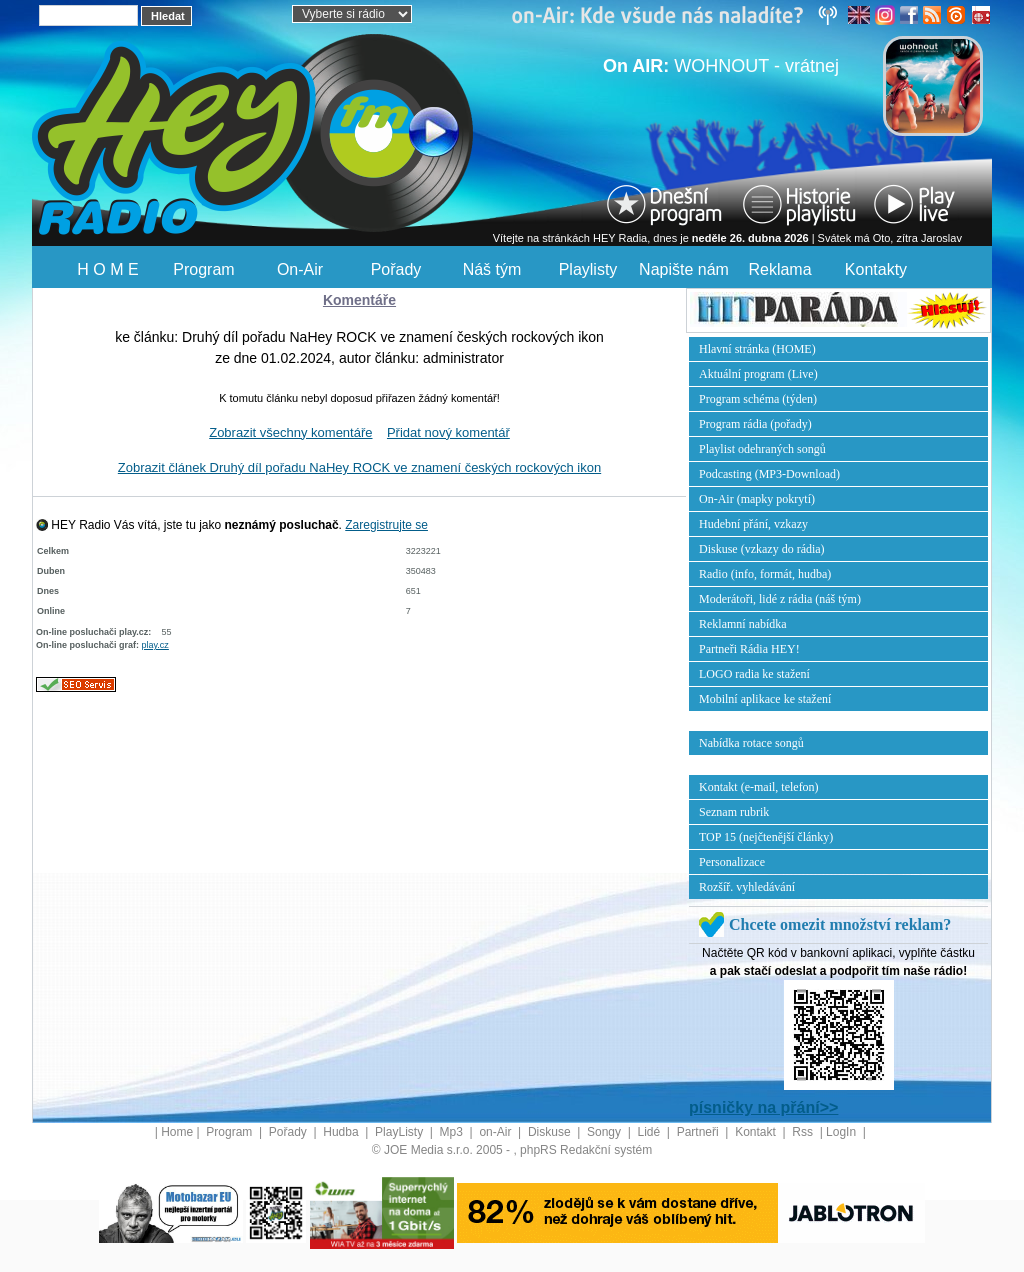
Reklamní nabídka (743, 624)
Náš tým (492, 269)
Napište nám (684, 269)
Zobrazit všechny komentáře (290, 432)
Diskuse (551, 1132)
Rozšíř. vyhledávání (747, 887)
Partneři (699, 1132)
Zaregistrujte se (386, 525)
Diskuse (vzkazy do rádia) (762, 549)
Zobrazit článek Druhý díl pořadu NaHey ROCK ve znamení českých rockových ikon (359, 467)
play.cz (155, 645)
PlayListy (400, 1132)
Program (203, 269)
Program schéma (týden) (758, 399)
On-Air (300, 269)
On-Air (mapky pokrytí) (757, 499)
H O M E (107, 269)
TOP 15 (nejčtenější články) (766, 837)
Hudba (342, 1132)
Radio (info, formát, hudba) (765, 574)
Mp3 (453, 1132)
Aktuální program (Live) (758, 374)
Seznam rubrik (734, 812)
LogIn (842, 1132)
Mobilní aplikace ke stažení (765, 699)
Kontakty (876, 269)
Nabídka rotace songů (751, 743)
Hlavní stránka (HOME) (757, 349)
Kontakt (757, 1132)
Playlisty (588, 269)
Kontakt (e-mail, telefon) (759, 787)
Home (177, 1132)
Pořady (396, 269)
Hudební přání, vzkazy (753, 524)
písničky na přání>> (763, 1107)
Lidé (651, 1132)
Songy (605, 1132)
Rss (804, 1132)
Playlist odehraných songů (762, 449)
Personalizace (732, 862)
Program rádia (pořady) (755, 424)
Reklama (779, 269)
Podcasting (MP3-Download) (769, 474)
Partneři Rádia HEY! (749, 649)
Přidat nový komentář (448, 432)
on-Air (496, 1132)
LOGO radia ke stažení (754, 674)
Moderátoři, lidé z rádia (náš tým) (780, 599)
